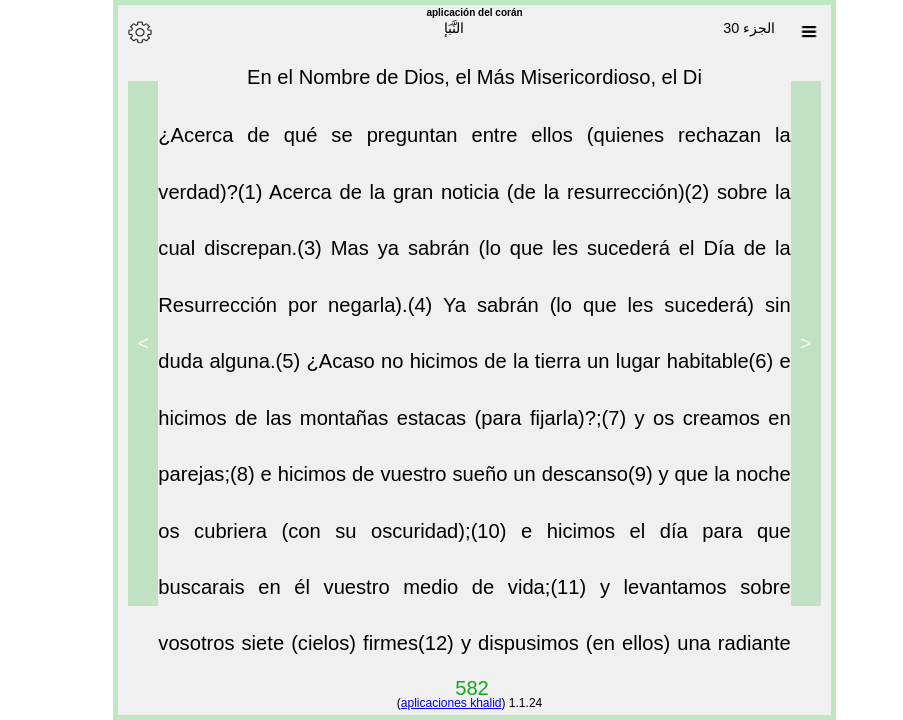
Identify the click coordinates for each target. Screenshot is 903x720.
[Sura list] (786, 32)
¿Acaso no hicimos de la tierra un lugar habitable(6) (519, 371)
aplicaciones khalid (428, 703)
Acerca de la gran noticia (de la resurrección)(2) (470, 202)
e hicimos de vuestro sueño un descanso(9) (437, 484)
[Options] (117, 32)
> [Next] (120, 343)
